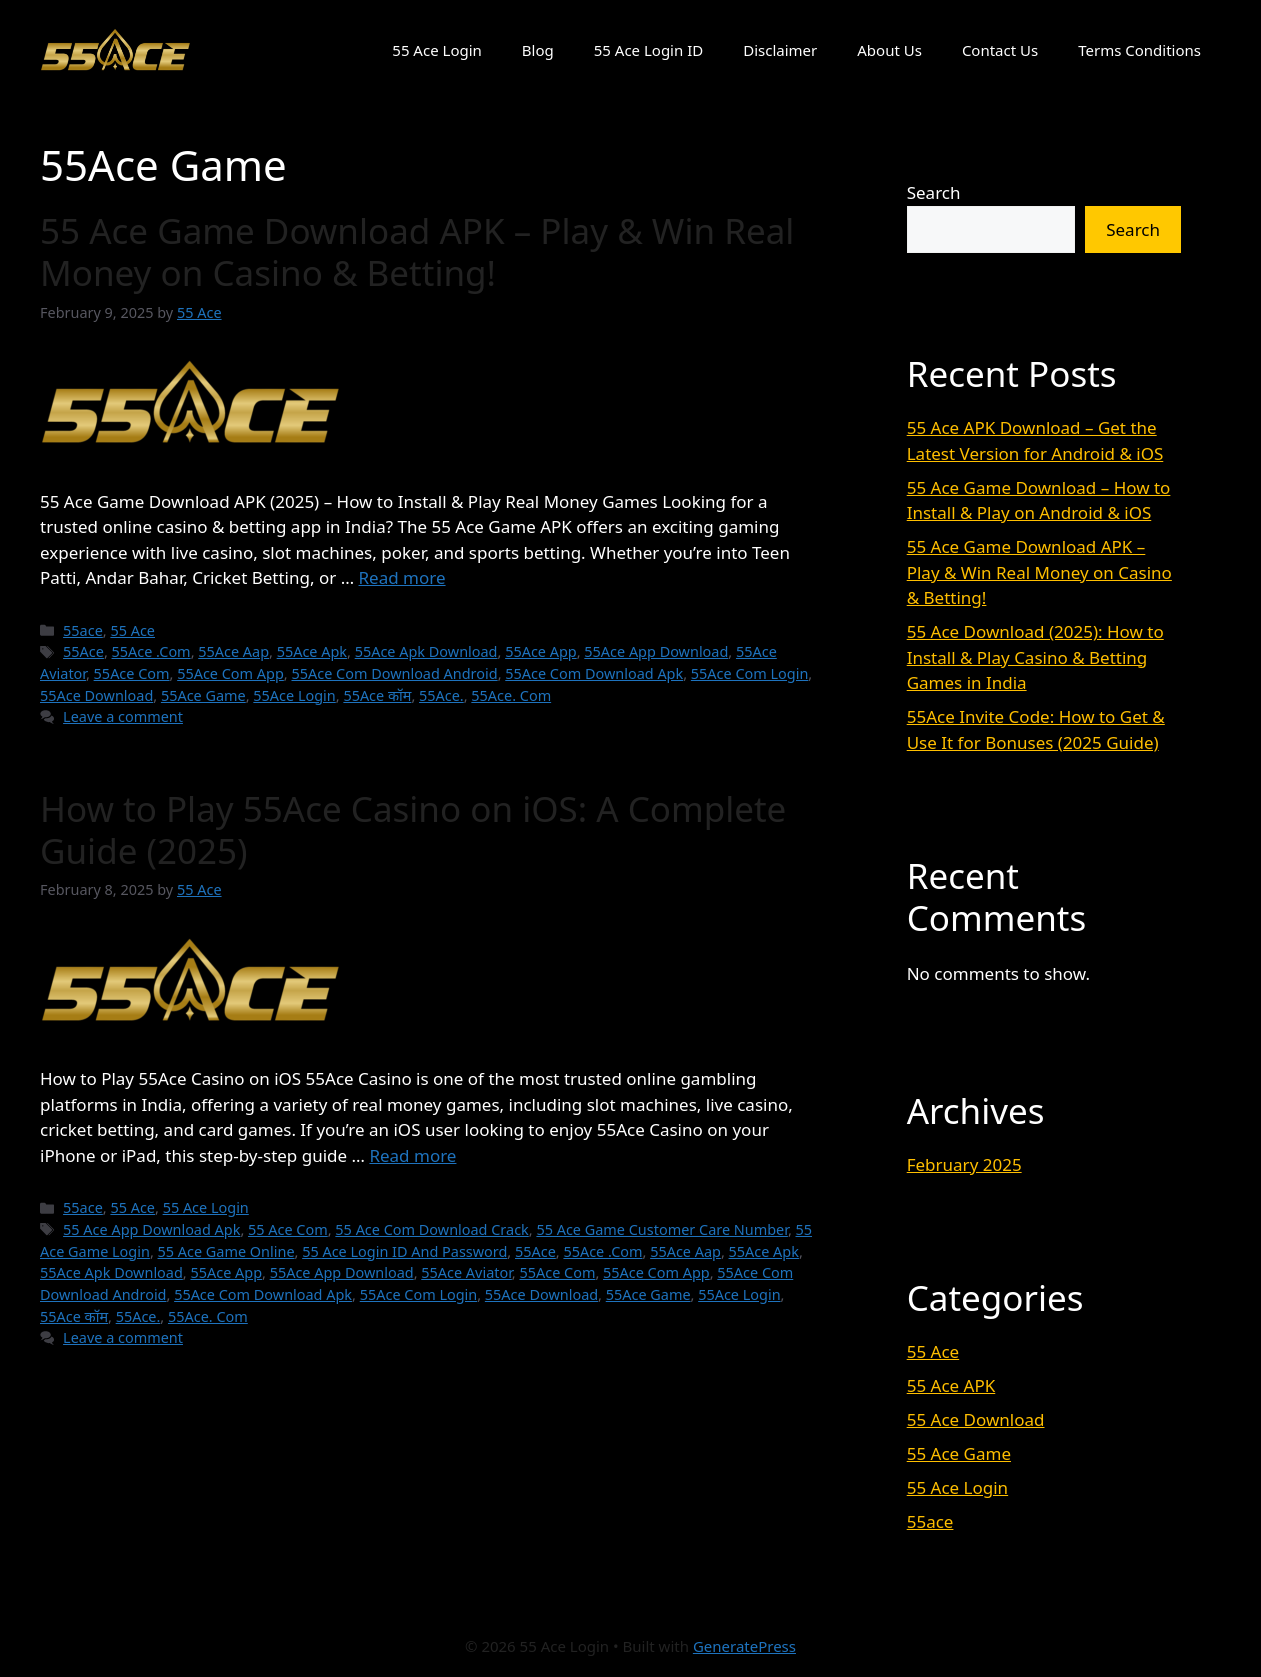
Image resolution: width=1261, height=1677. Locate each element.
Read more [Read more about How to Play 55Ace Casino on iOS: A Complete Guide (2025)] (412, 1155)
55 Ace (132, 630)
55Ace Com (132, 673)
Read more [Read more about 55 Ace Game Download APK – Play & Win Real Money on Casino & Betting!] (402, 577)
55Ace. (441, 695)
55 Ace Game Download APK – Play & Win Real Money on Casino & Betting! (417, 251)
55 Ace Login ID (648, 50)
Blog (538, 50)
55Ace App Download (656, 651)
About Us (889, 50)
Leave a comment (123, 716)
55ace (83, 630)
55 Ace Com (288, 1229)
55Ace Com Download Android (394, 673)
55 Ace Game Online (226, 1251)
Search (934, 192)
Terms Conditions (1139, 50)
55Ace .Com (151, 651)
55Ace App (541, 651)
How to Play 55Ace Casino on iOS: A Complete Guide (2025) (413, 829)
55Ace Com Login (750, 673)
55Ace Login (294, 695)
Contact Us (1000, 50)
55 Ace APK (951, 1385)
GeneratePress (744, 1646)
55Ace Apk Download (426, 651)
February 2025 (964, 1164)
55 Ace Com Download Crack (431, 1229)
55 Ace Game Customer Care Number (661, 1229)
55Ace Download (96, 695)
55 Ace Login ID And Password (404, 1251)
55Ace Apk (312, 651)
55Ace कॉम (377, 695)
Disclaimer (780, 50)
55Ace (83, 651)
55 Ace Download (976, 1419)
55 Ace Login (437, 50)
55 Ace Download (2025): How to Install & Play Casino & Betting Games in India (1035, 657)
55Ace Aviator (466, 1272)
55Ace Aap (233, 651)
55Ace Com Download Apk (594, 673)
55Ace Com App (230, 673)
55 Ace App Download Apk (151, 1229)
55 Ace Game (959, 1453)
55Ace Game (203, 695)
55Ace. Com (511, 695)
